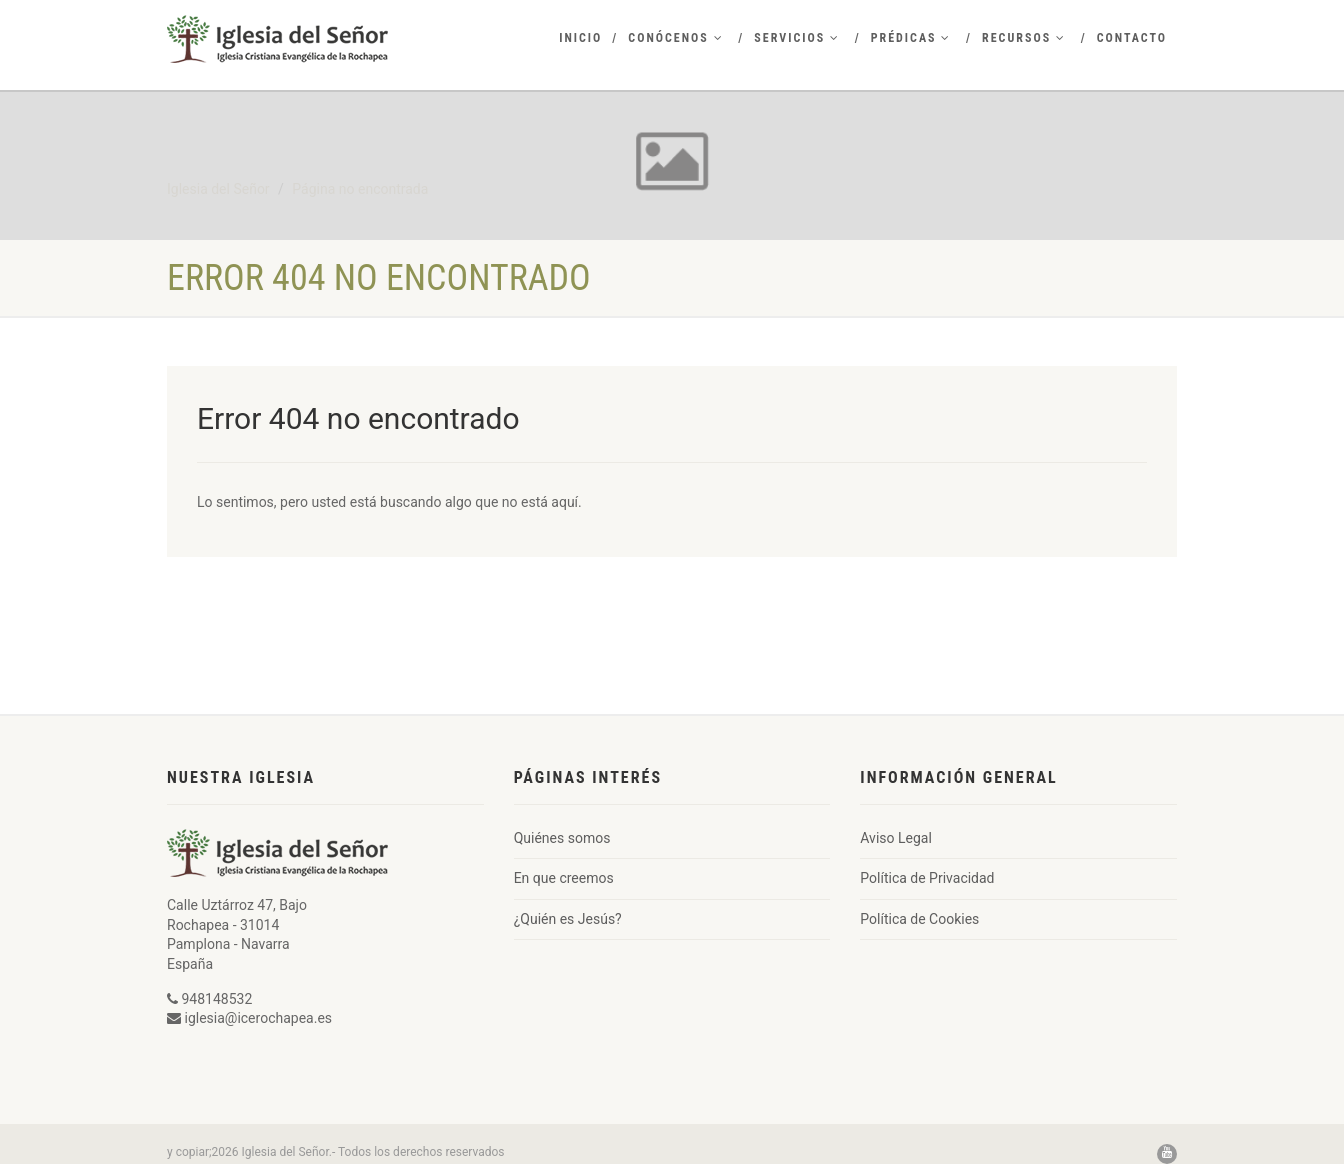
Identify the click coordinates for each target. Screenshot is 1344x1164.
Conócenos (675, 38)
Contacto (1132, 38)
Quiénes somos (562, 838)
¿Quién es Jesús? (568, 919)
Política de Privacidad (927, 878)
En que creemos (564, 878)
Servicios (797, 38)
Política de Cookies (919, 919)
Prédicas (911, 38)
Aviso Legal (896, 838)
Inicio (580, 38)
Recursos (1024, 38)
